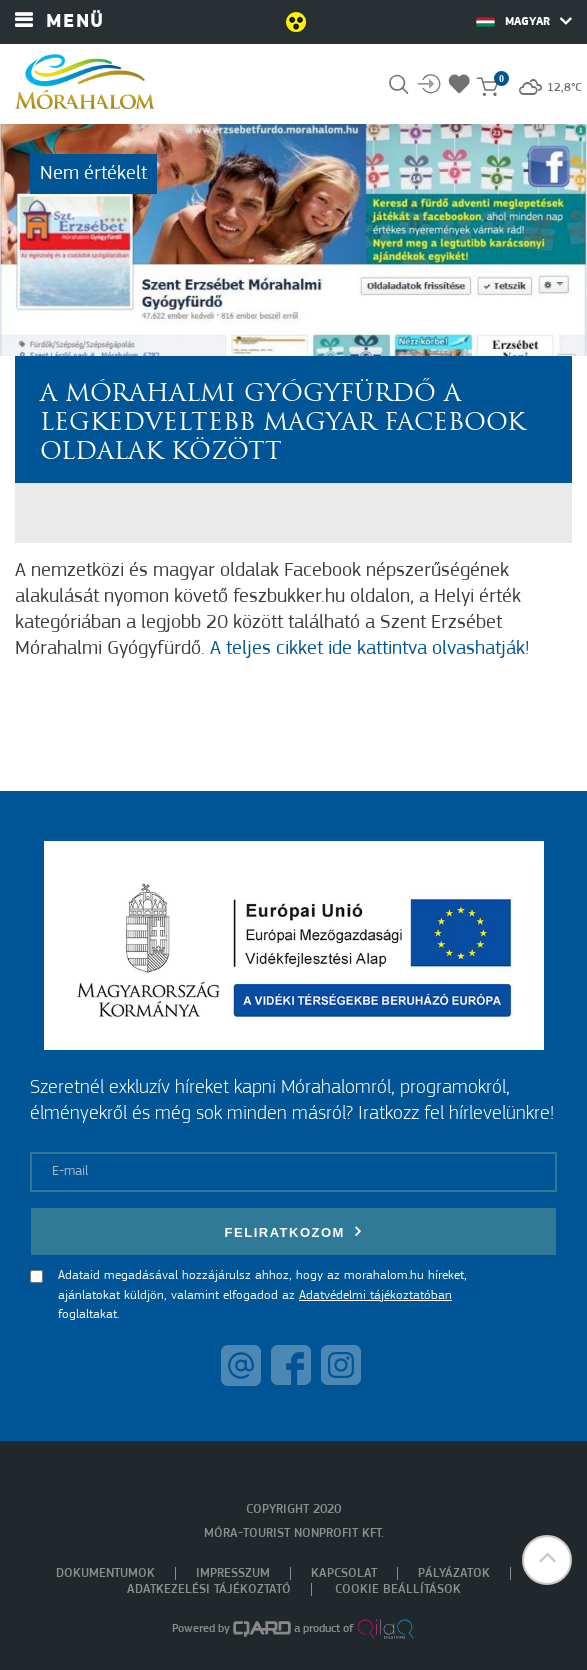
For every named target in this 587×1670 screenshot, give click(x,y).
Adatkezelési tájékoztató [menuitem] (209, 1589)
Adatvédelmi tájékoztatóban (375, 1295)
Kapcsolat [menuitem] (344, 1573)
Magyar (524, 21)
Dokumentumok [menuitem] (105, 1573)
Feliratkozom (294, 1231)
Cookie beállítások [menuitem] (398, 1589)
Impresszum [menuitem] (233, 1573)
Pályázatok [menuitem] (454, 1573)
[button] (547, 1560)
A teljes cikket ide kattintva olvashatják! (369, 649)
